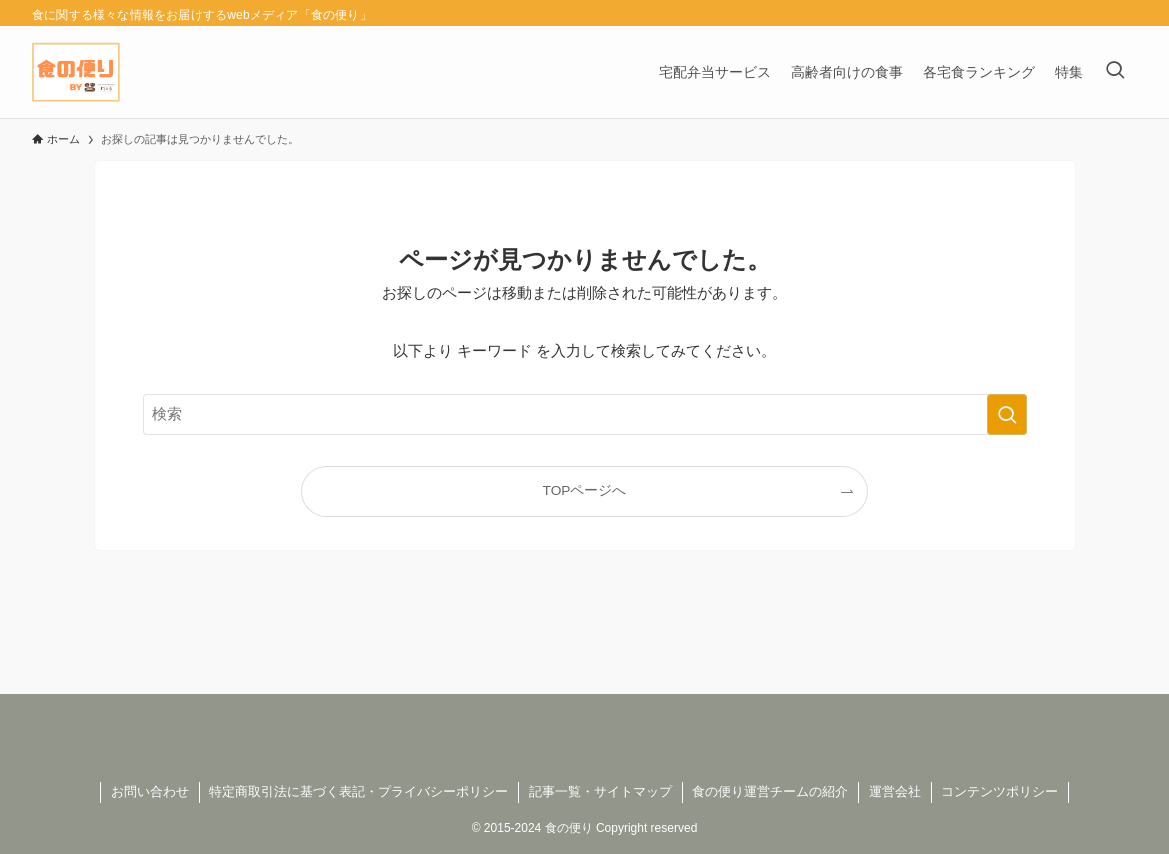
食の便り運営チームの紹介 (770, 791)
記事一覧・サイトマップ (600, 791)
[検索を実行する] (1007, 414)
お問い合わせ (150, 791)
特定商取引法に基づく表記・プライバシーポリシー (358, 791)
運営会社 (895, 791)
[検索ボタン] (1115, 72)
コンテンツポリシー (999, 791)
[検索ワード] (585, 414)
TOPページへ (585, 490)
